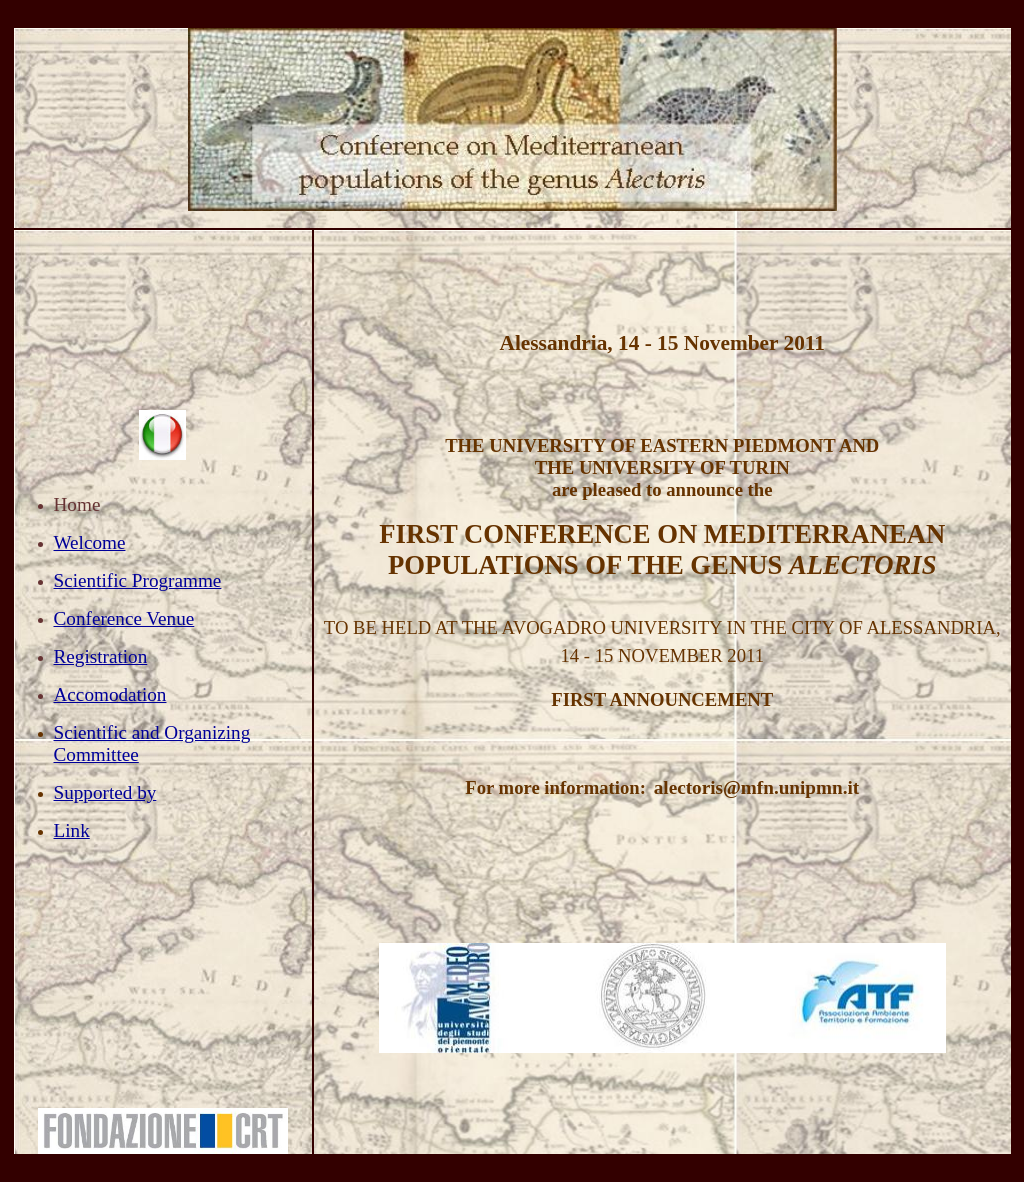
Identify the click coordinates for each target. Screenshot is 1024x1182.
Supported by (105, 792)
